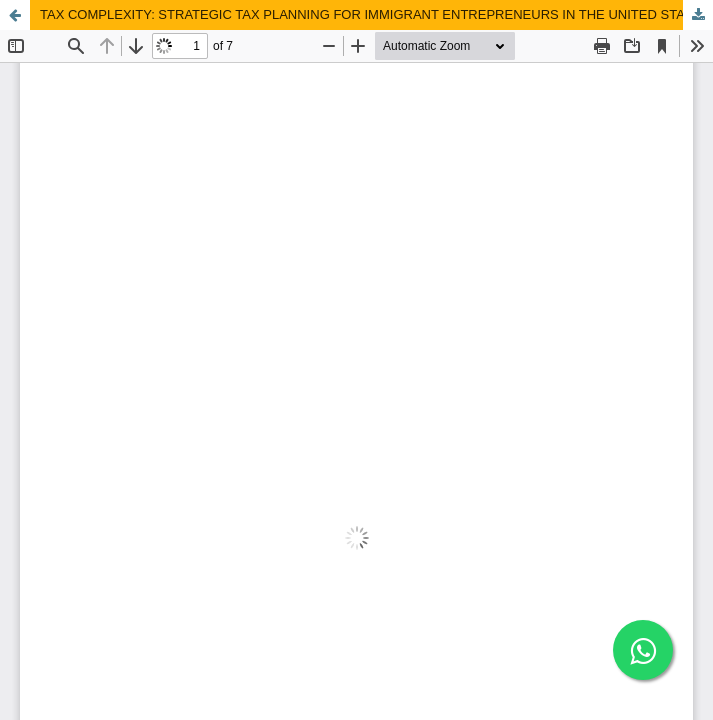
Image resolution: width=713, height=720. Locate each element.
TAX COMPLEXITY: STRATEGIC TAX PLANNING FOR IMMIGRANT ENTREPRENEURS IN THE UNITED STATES (374, 14)
